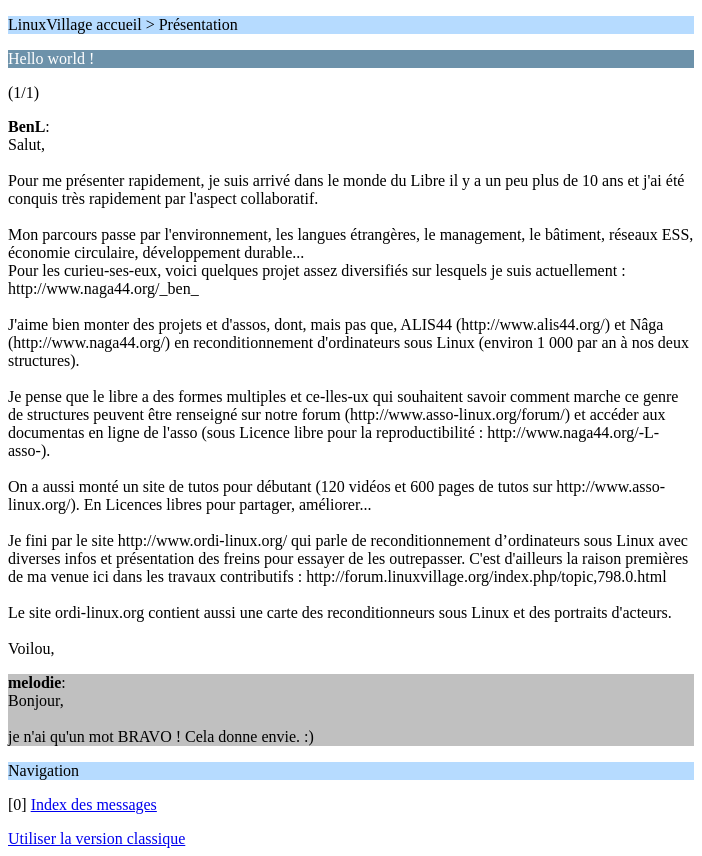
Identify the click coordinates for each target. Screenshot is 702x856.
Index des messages (94, 804)
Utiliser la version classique (96, 838)
